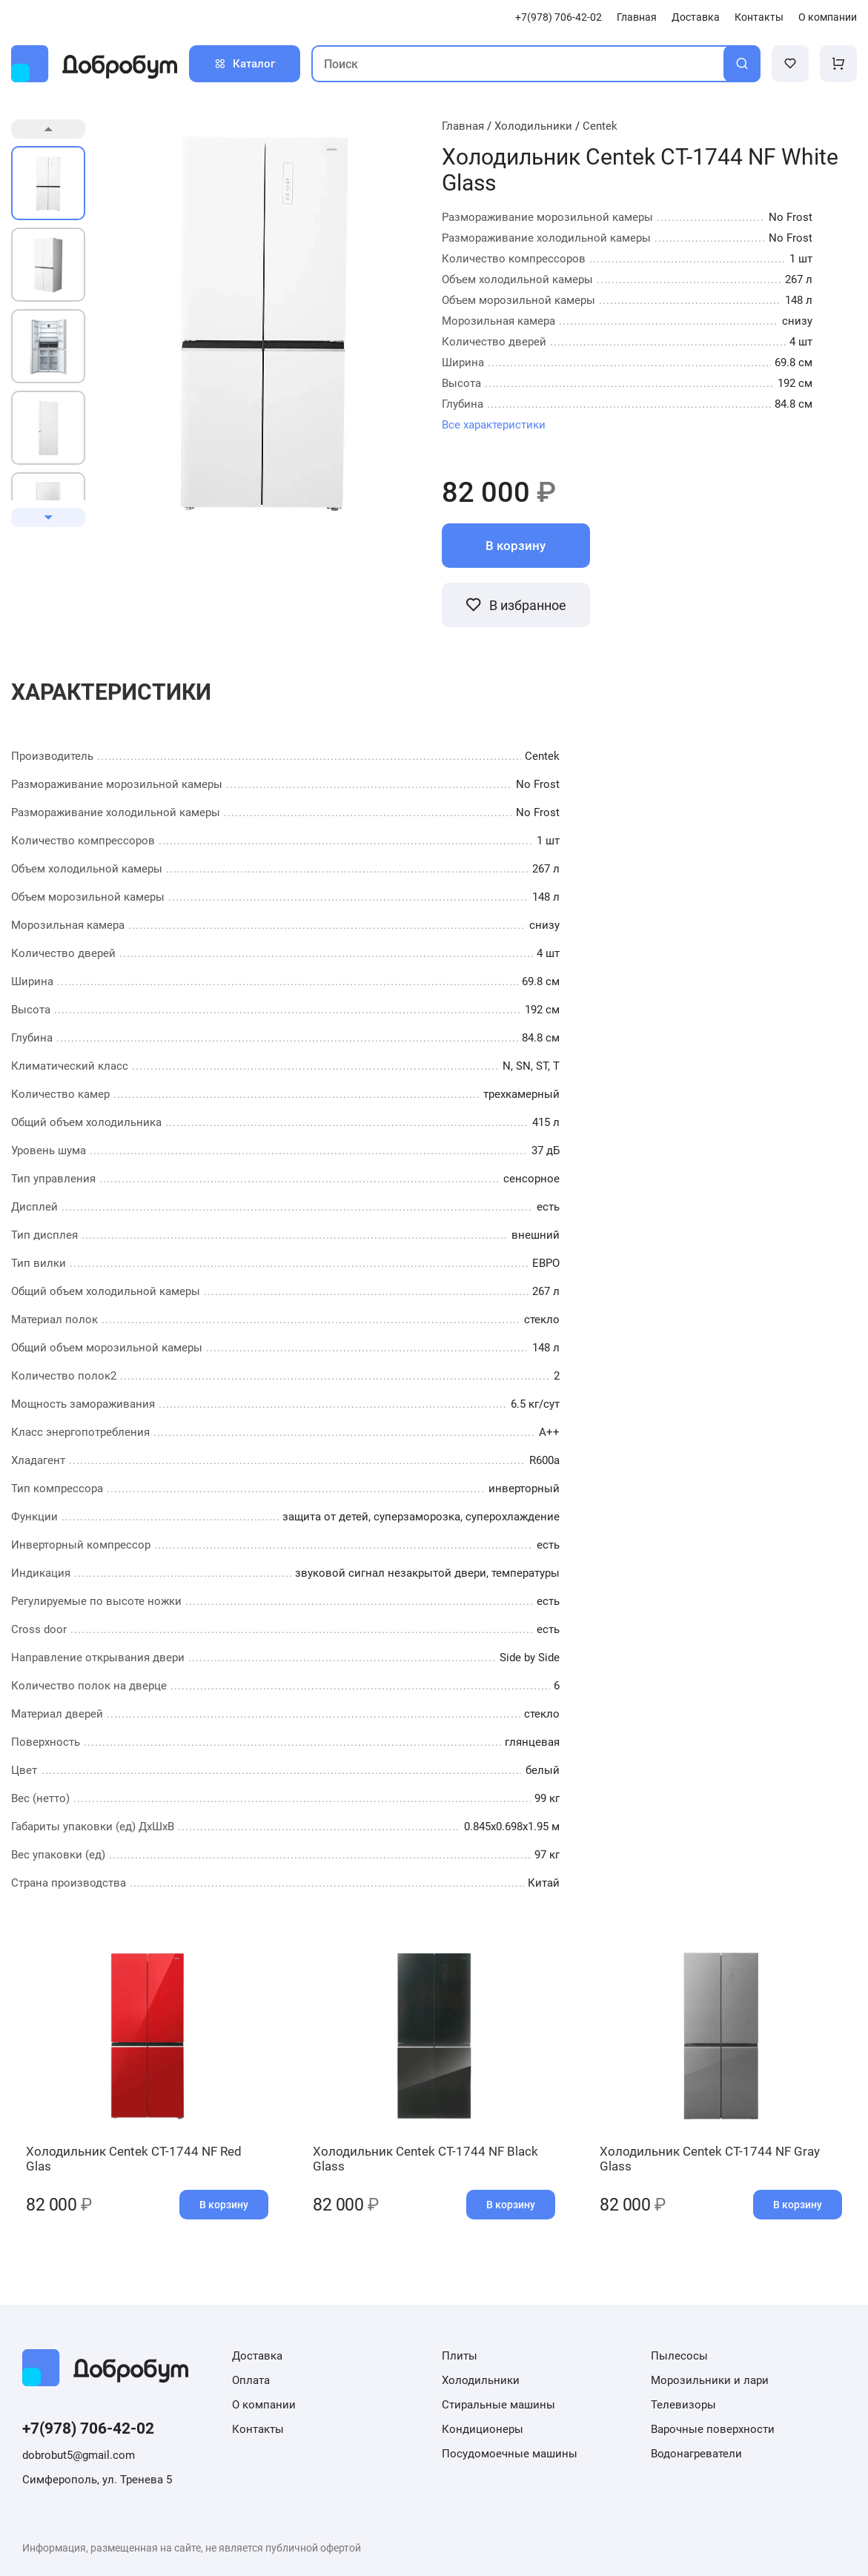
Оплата (251, 2380)
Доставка (696, 17)
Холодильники (533, 126)
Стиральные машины (498, 2404)
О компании (827, 17)
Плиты (459, 2356)
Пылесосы (679, 2356)
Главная (637, 17)
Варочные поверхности (713, 2429)
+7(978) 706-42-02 (558, 17)
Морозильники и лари (710, 2380)
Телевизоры (683, 2404)
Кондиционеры (482, 2429)
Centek (600, 126)
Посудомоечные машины (509, 2453)
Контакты (759, 17)
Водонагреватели (696, 2453)
